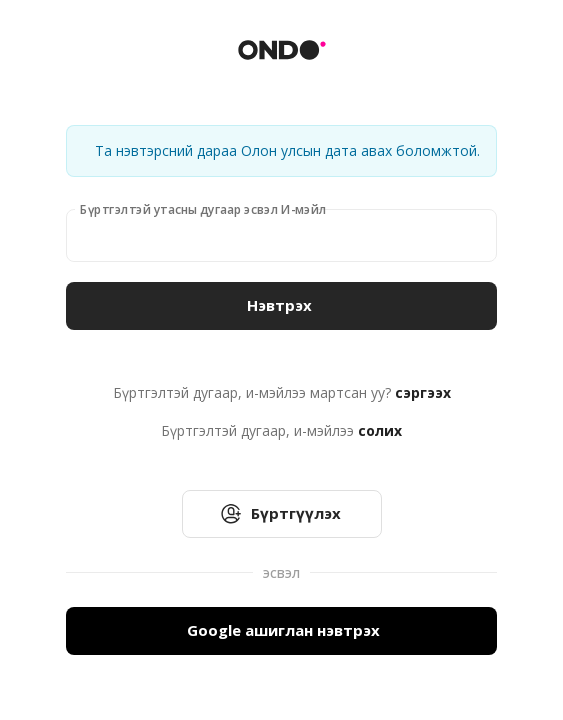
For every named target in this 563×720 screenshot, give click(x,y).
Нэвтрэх (281, 306)
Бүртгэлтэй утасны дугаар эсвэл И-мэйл (203, 209)
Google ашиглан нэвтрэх (281, 631)
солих (380, 430)
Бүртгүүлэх (282, 514)
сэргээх (423, 392)
